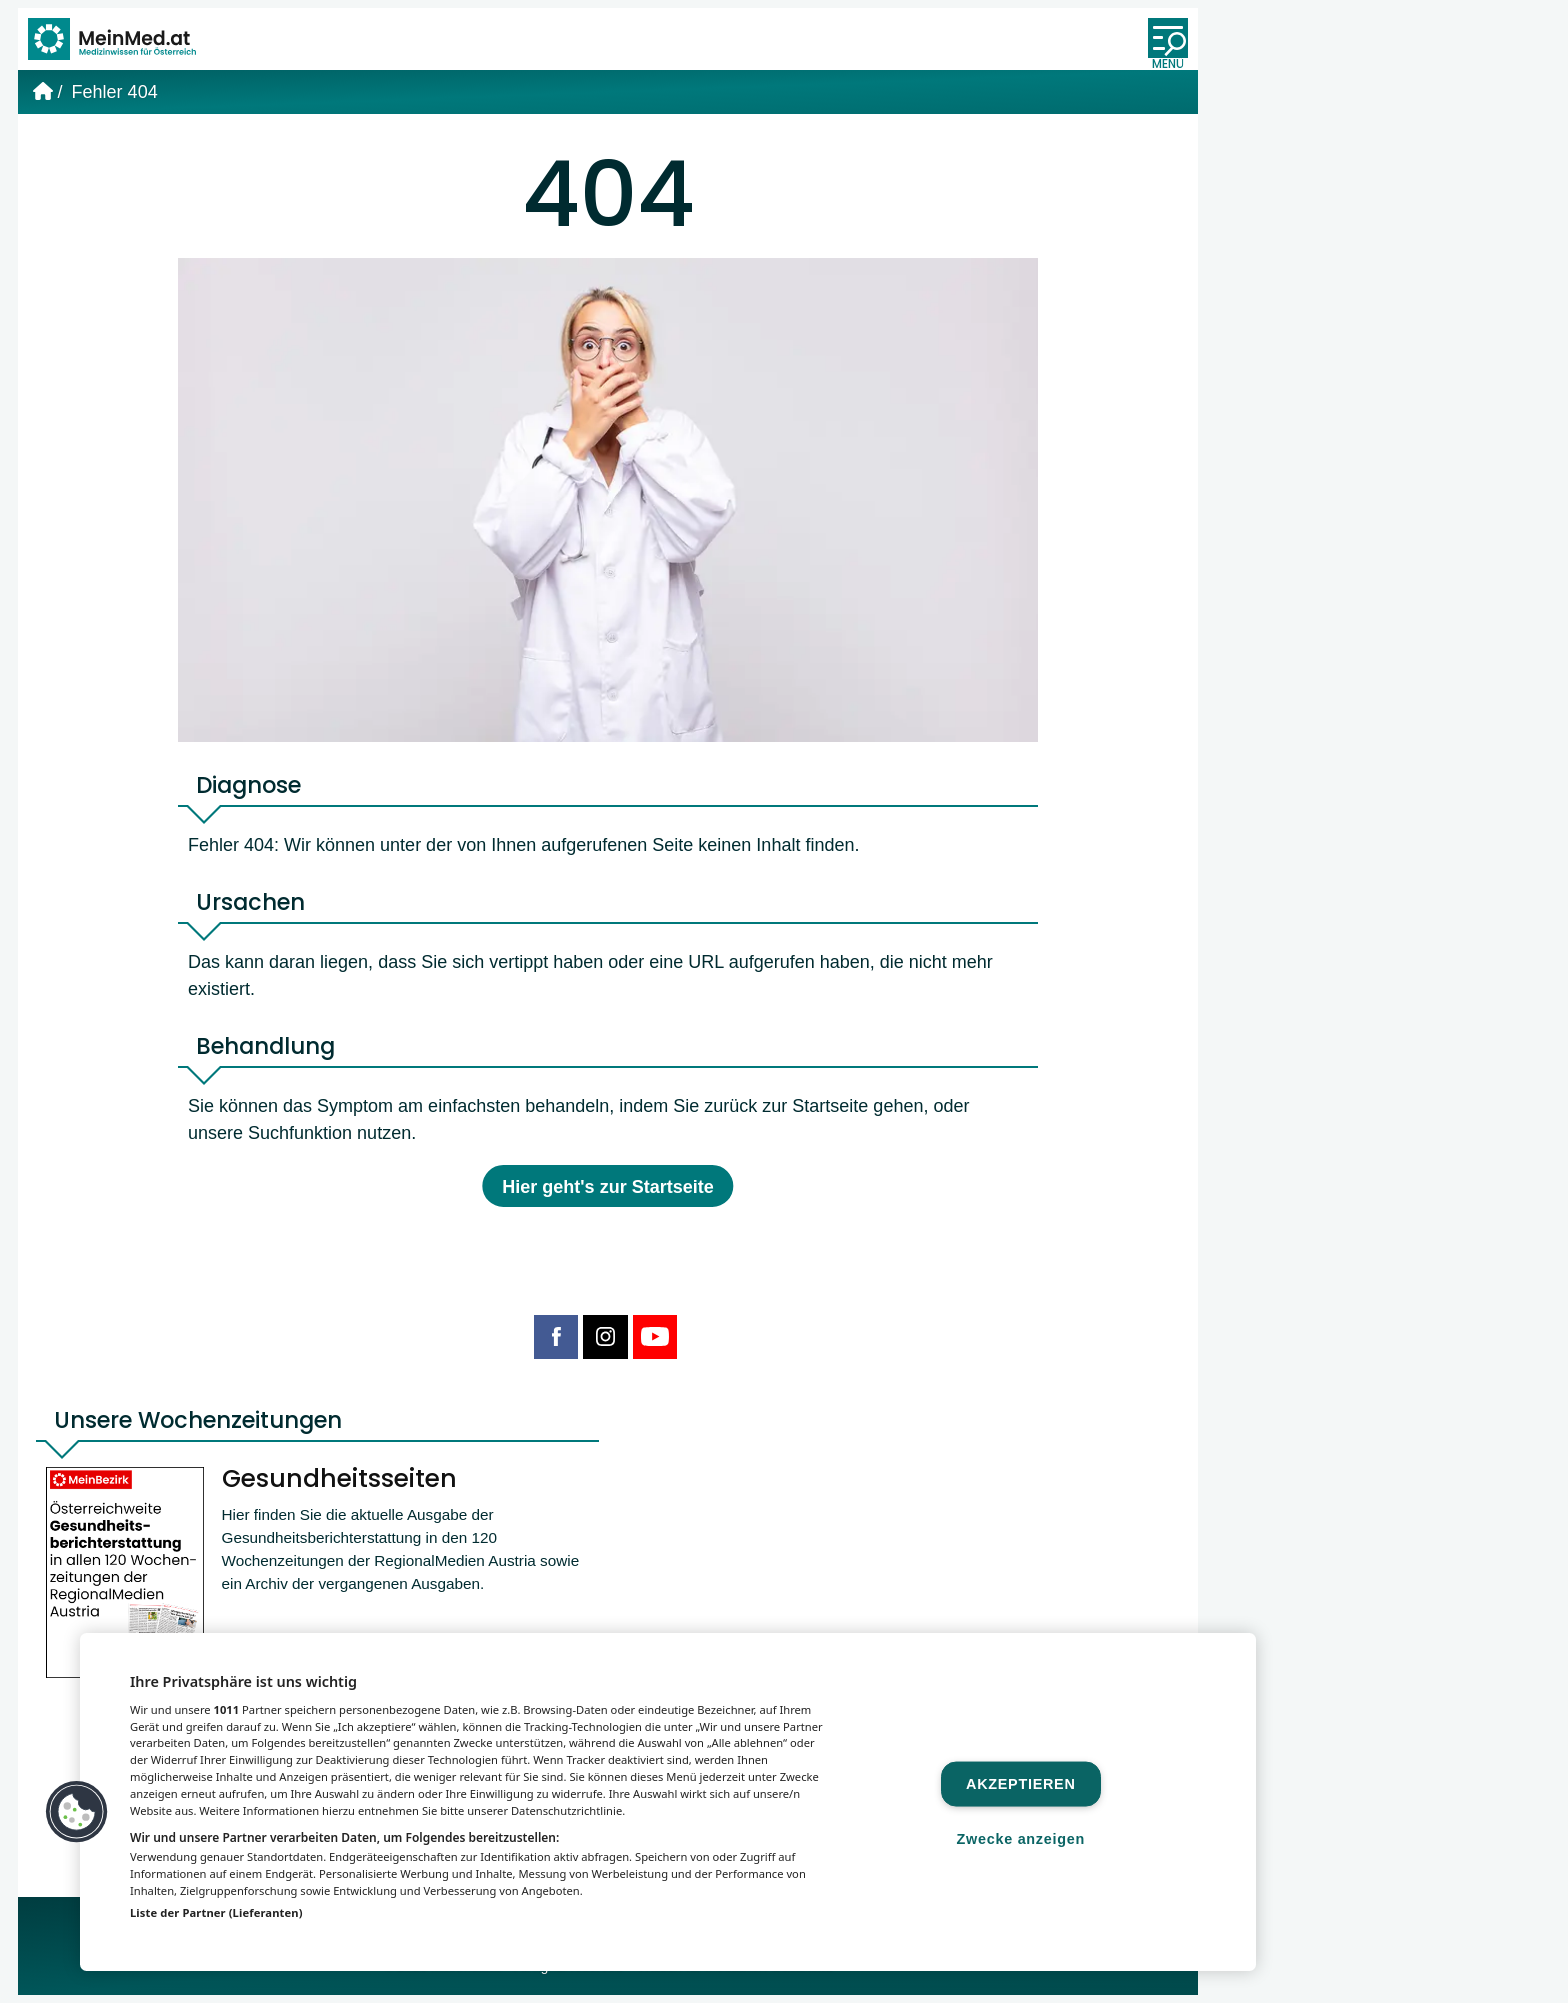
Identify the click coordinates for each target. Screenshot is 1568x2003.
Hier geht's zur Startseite (607, 1195)
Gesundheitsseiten (342, 1488)
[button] (77, 1812)
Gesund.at (802, 1974)
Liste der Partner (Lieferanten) (216, 1912)
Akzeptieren (1020, 1784)
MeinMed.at (465, 1974)
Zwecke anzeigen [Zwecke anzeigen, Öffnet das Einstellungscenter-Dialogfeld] (1021, 1838)
